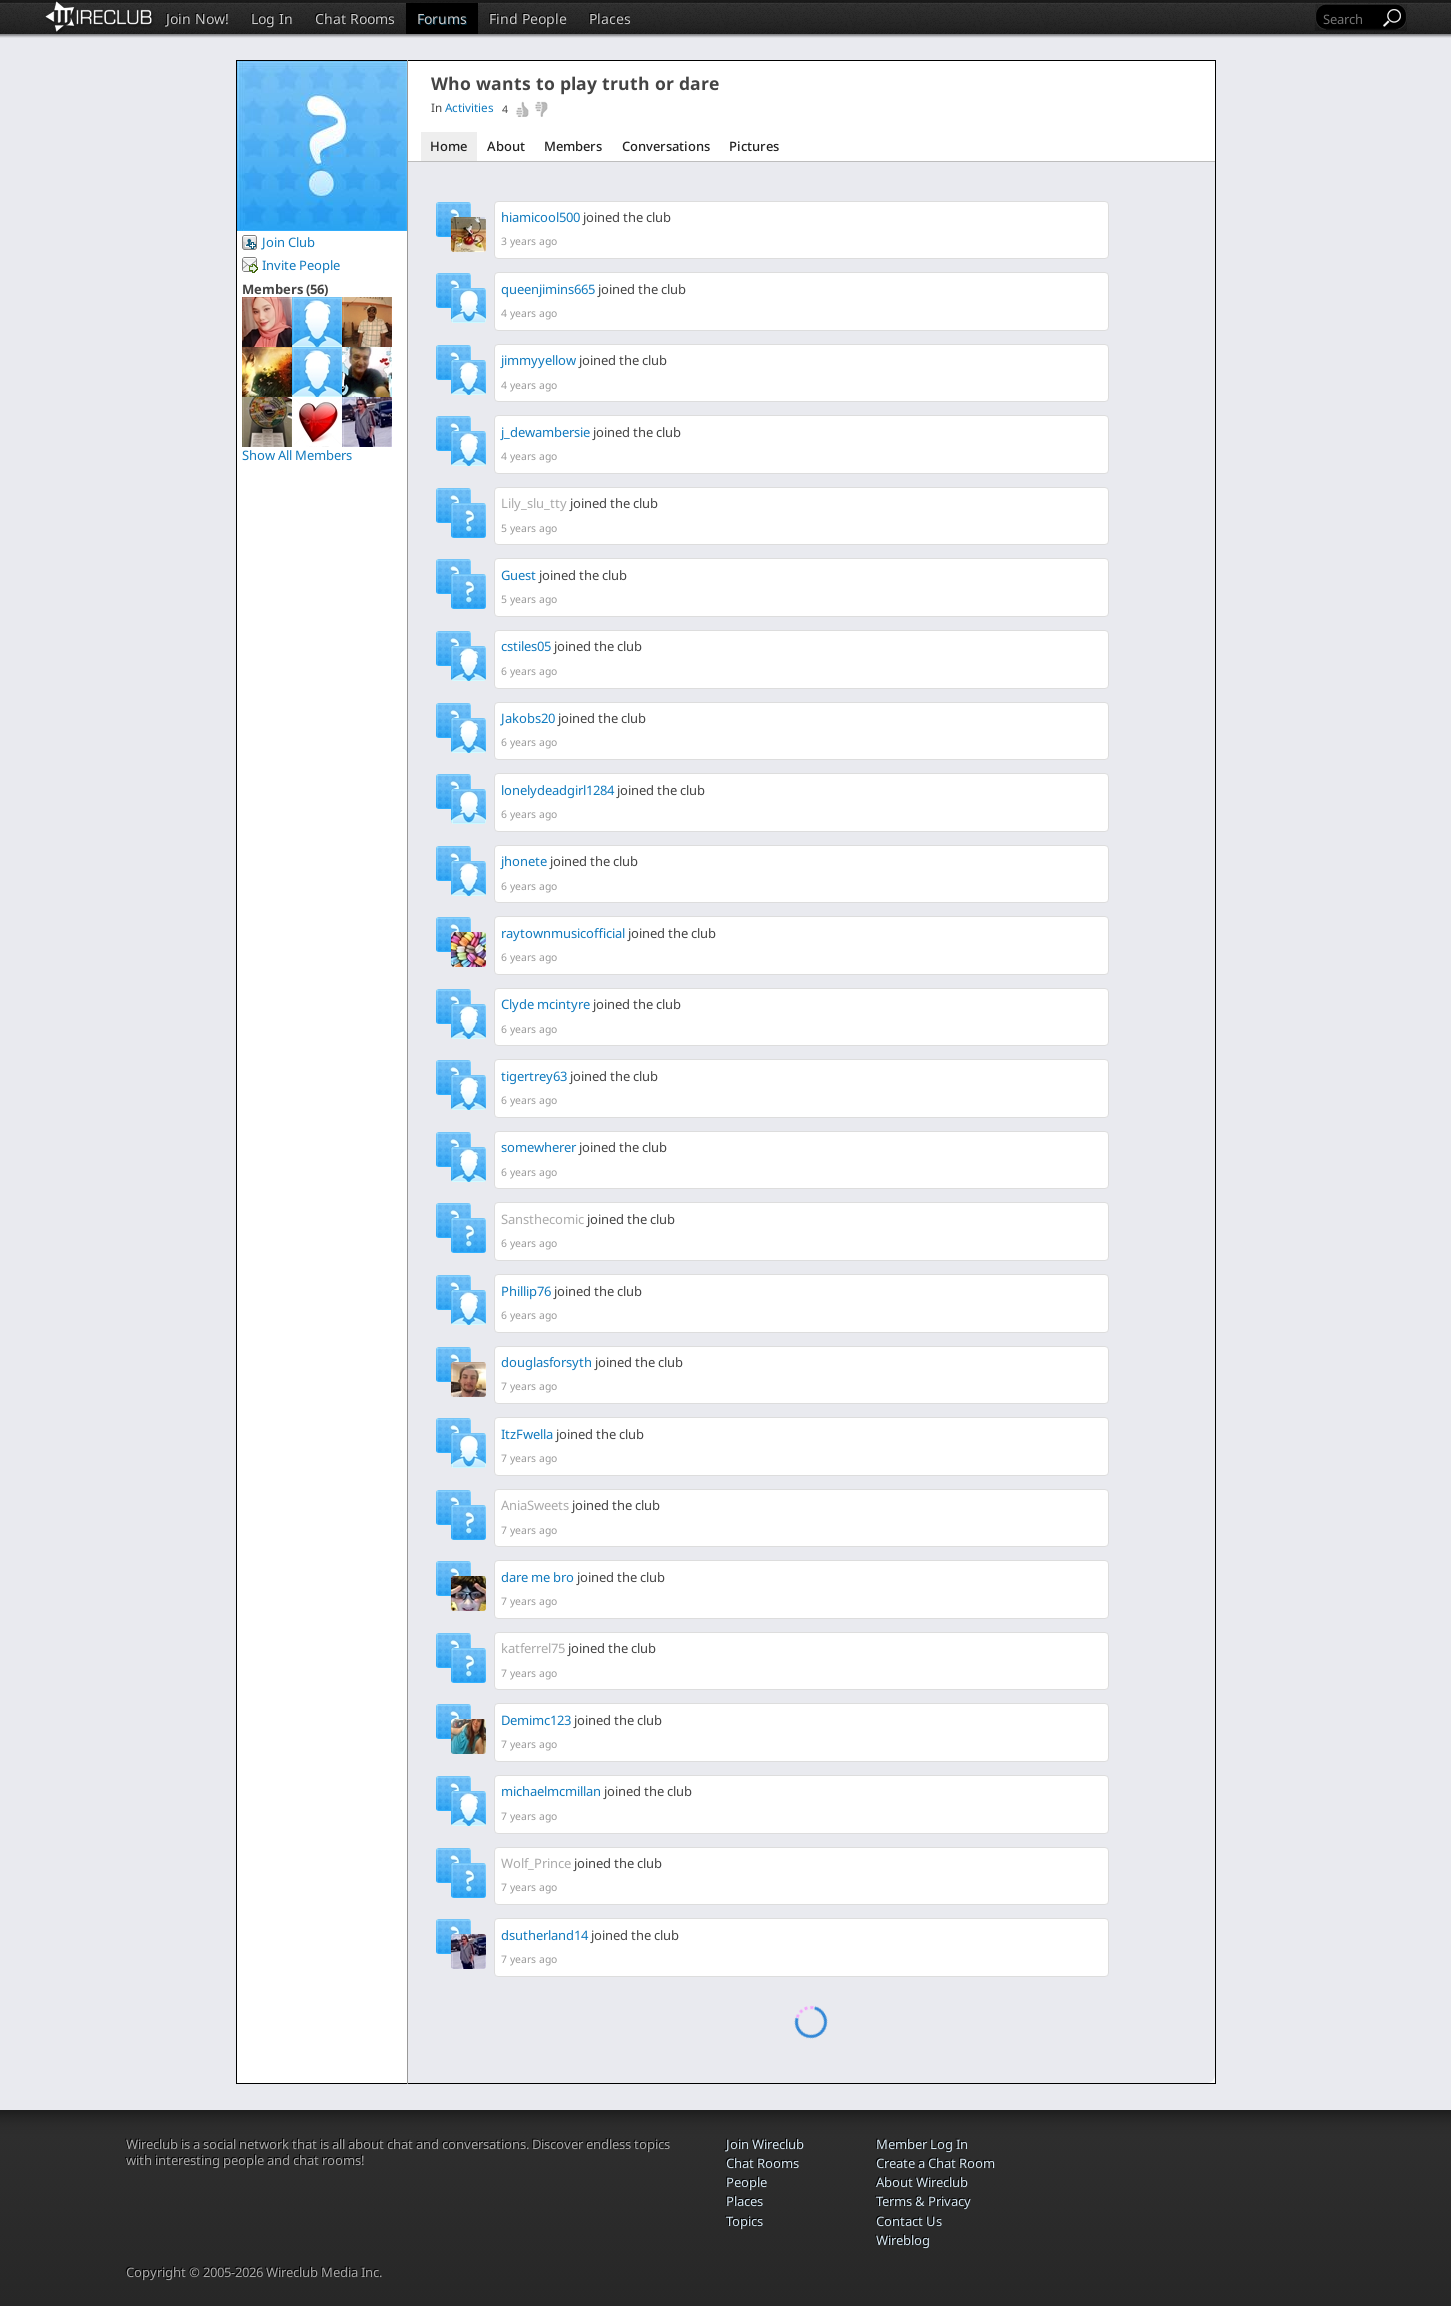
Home (448, 146)
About (506, 146)
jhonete (524, 861)
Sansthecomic (542, 1219)
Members (573, 146)
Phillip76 (526, 1291)
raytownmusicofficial (563, 933)
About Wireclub (922, 2182)
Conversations (666, 146)
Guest (518, 575)
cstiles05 (526, 646)
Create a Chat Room (935, 2163)
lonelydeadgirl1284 (557, 790)
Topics (744, 2221)
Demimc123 (536, 1720)
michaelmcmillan (551, 1791)
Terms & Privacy (923, 2201)
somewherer (538, 1147)
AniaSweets (535, 1505)
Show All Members (297, 455)
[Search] (1349, 18)
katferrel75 (533, 1648)
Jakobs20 (528, 718)
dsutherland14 (544, 1935)
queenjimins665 (548, 289)
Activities (469, 107)
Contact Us (909, 2221)
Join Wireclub (765, 2144)
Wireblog (903, 2240)
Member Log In (922, 2144)
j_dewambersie (545, 432)
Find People (528, 18)
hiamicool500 (540, 217)
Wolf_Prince (536, 1863)
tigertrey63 (534, 1076)
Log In (272, 18)
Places (610, 18)
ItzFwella (527, 1434)
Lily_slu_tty (534, 503)
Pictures (754, 146)
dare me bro (537, 1577)
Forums (442, 18)
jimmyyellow (538, 360)
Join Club (288, 242)
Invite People (301, 265)
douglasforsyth (546, 1362)
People (746, 2182)
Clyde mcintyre (545, 1004)
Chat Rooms (355, 18)
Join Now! (197, 18)
